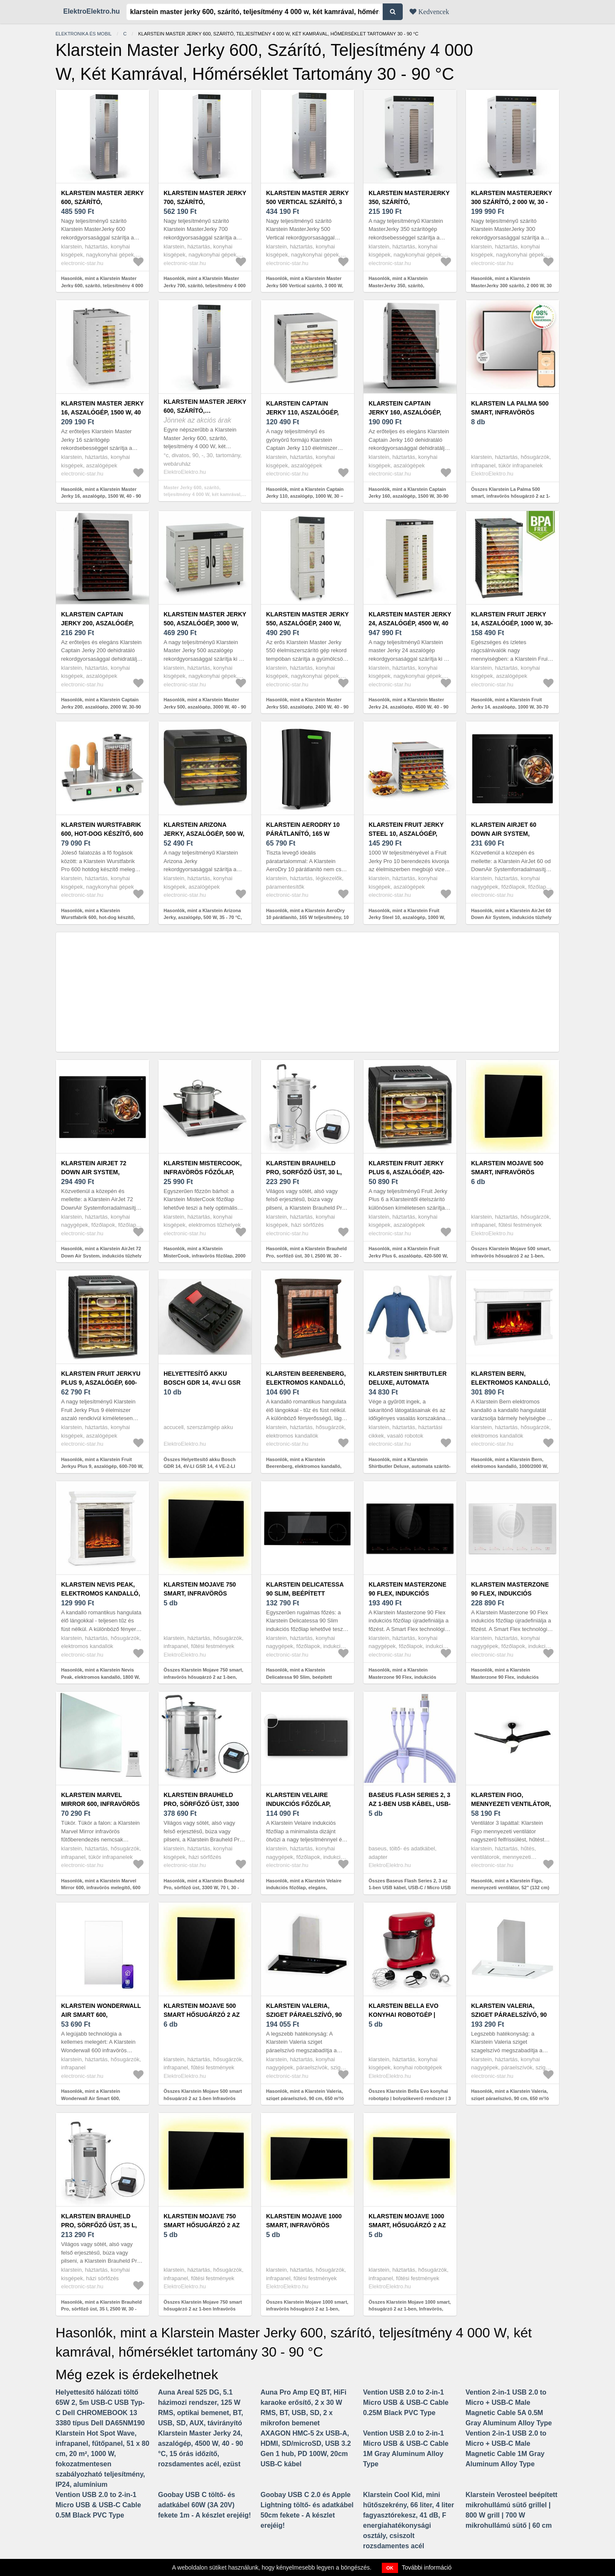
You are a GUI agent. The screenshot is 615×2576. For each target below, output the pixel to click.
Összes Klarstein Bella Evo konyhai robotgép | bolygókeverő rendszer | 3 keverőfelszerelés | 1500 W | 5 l (410, 2098)
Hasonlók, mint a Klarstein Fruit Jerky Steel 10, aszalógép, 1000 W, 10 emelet (407, 917)
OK (390, 2567)
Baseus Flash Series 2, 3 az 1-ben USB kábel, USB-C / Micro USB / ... (410, 1803)
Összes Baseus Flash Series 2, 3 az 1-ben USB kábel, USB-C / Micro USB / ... (410, 1887)
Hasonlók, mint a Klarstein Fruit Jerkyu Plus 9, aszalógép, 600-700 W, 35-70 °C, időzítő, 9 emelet (102, 1466)
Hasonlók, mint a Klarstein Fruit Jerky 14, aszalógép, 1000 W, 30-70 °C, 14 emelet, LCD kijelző (509, 706)
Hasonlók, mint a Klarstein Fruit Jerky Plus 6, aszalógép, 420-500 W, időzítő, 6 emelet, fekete (408, 1255)
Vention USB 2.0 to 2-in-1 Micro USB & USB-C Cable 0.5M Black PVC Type (98, 2505)
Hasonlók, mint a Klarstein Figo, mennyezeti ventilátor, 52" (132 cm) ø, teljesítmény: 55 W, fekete (510, 1887)
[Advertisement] (307, 992)
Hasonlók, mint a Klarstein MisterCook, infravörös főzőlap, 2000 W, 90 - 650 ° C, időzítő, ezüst (205, 1255)
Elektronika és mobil (83, 33)
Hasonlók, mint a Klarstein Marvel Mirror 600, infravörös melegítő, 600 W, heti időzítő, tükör (101, 1887)
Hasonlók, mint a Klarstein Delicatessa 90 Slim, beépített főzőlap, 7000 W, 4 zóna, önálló (300, 1676)
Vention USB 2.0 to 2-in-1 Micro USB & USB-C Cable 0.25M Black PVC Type (405, 2402)
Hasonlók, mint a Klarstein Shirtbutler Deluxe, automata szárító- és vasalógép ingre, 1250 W (410, 1466)
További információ (427, 2567)
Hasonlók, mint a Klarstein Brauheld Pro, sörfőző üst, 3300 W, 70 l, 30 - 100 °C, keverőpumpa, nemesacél (204, 1887)
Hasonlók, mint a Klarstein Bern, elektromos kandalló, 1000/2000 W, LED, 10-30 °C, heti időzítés (509, 1466)
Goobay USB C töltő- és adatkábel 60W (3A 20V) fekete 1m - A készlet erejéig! (204, 2505)
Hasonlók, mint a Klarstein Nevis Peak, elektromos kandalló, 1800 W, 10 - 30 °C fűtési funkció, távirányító (101, 1676)
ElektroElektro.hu (91, 11)
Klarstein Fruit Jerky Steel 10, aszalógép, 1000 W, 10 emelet (406, 833)
